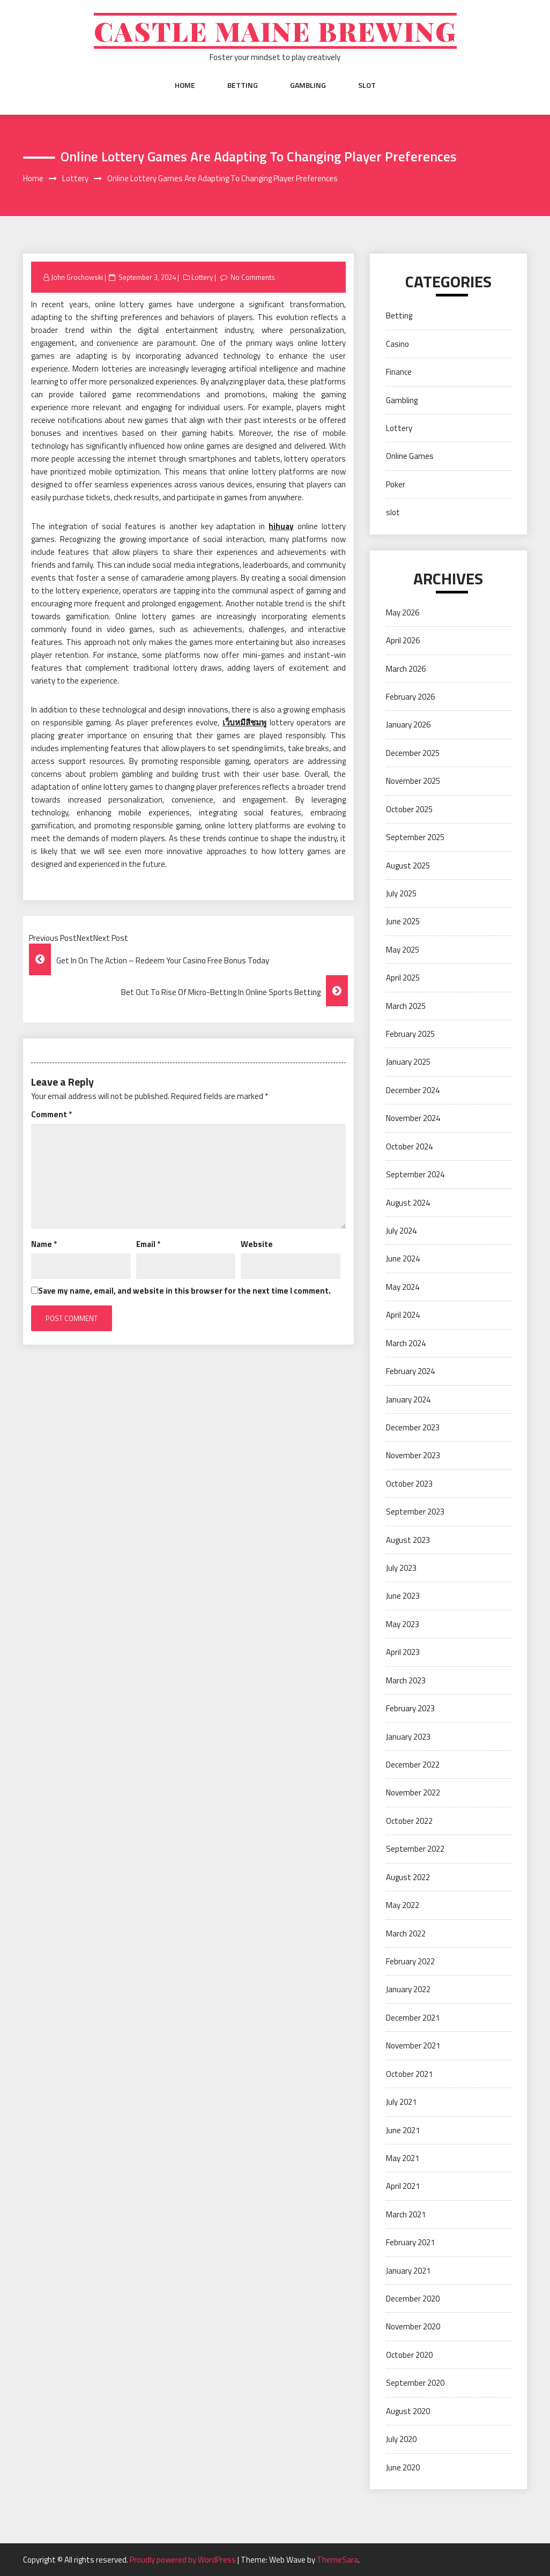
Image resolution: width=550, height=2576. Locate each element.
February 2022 (410, 1961)
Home (185, 85)
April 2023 (403, 1652)
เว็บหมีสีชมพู (244, 722)
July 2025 (401, 893)
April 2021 (403, 2186)
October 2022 (409, 1821)
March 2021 (406, 2214)
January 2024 (408, 1399)
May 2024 (402, 1287)
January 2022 (408, 1989)
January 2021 (408, 2271)
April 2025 (403, 977)
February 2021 (410, 2242)
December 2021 (413, 2017)
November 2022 (413, 1792)
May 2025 (402, 950)
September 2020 (415, 2383)
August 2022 (408, 1877)
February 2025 (410, 1034)
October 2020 (409, 2355)
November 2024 (413, 1118)
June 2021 (403, 2130)
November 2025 (413, 781)
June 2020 (403, 2467)
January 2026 (408, 724)
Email (148, 1244)
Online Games (410, 456)
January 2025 (408, 1062)
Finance (399, 372)
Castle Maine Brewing (275, 31)
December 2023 (413, 1427)
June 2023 (403, 1596)
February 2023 (410, 1708)
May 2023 (402, 1624)
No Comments (253, 277)
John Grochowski (77, 277)
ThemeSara (337, 2559)
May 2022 (402, 1905)
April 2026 (403, 640)
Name (44, 1244)
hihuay (281, 526)
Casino (397, 344)
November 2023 (413, 1455)
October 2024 (409, 1146)
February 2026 (410, 697)
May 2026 (402, 612)
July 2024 (401, 1230)
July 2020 (401, 2439)
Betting (242, 85)
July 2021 (401, 2102)
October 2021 (409, 2074)
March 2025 (406, 1006)
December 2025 (413, 753)
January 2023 (408, 1737)
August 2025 (408, 865)
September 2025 (415, 837)
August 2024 (408, 1203)
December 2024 (413, 1090)
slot (367, 85)
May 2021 (402, 2158)
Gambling (308, 85)
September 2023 (415, 1511)
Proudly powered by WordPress (183, 2559)
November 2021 (413, 2045)
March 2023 (406, 1680)
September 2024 (415, 1174)
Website (257, 1244)
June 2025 (403, 921)
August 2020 (408, 2411)
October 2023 (409, 1484)
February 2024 (410, 1371)
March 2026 (406, 669)
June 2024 (403, 1258)
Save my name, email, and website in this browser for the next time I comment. (184, 1291)
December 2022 (413, 1764)
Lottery (202, 277)
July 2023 (401, 1568)
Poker (395, 484)
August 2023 (408, 1540)
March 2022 (406, 1933)
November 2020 (413, 2326)
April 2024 (403, 1315)
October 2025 (409, 809)
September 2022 (415, 1849)
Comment (51, 1114)
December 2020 (413, 2298)
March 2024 (406, 1343)
